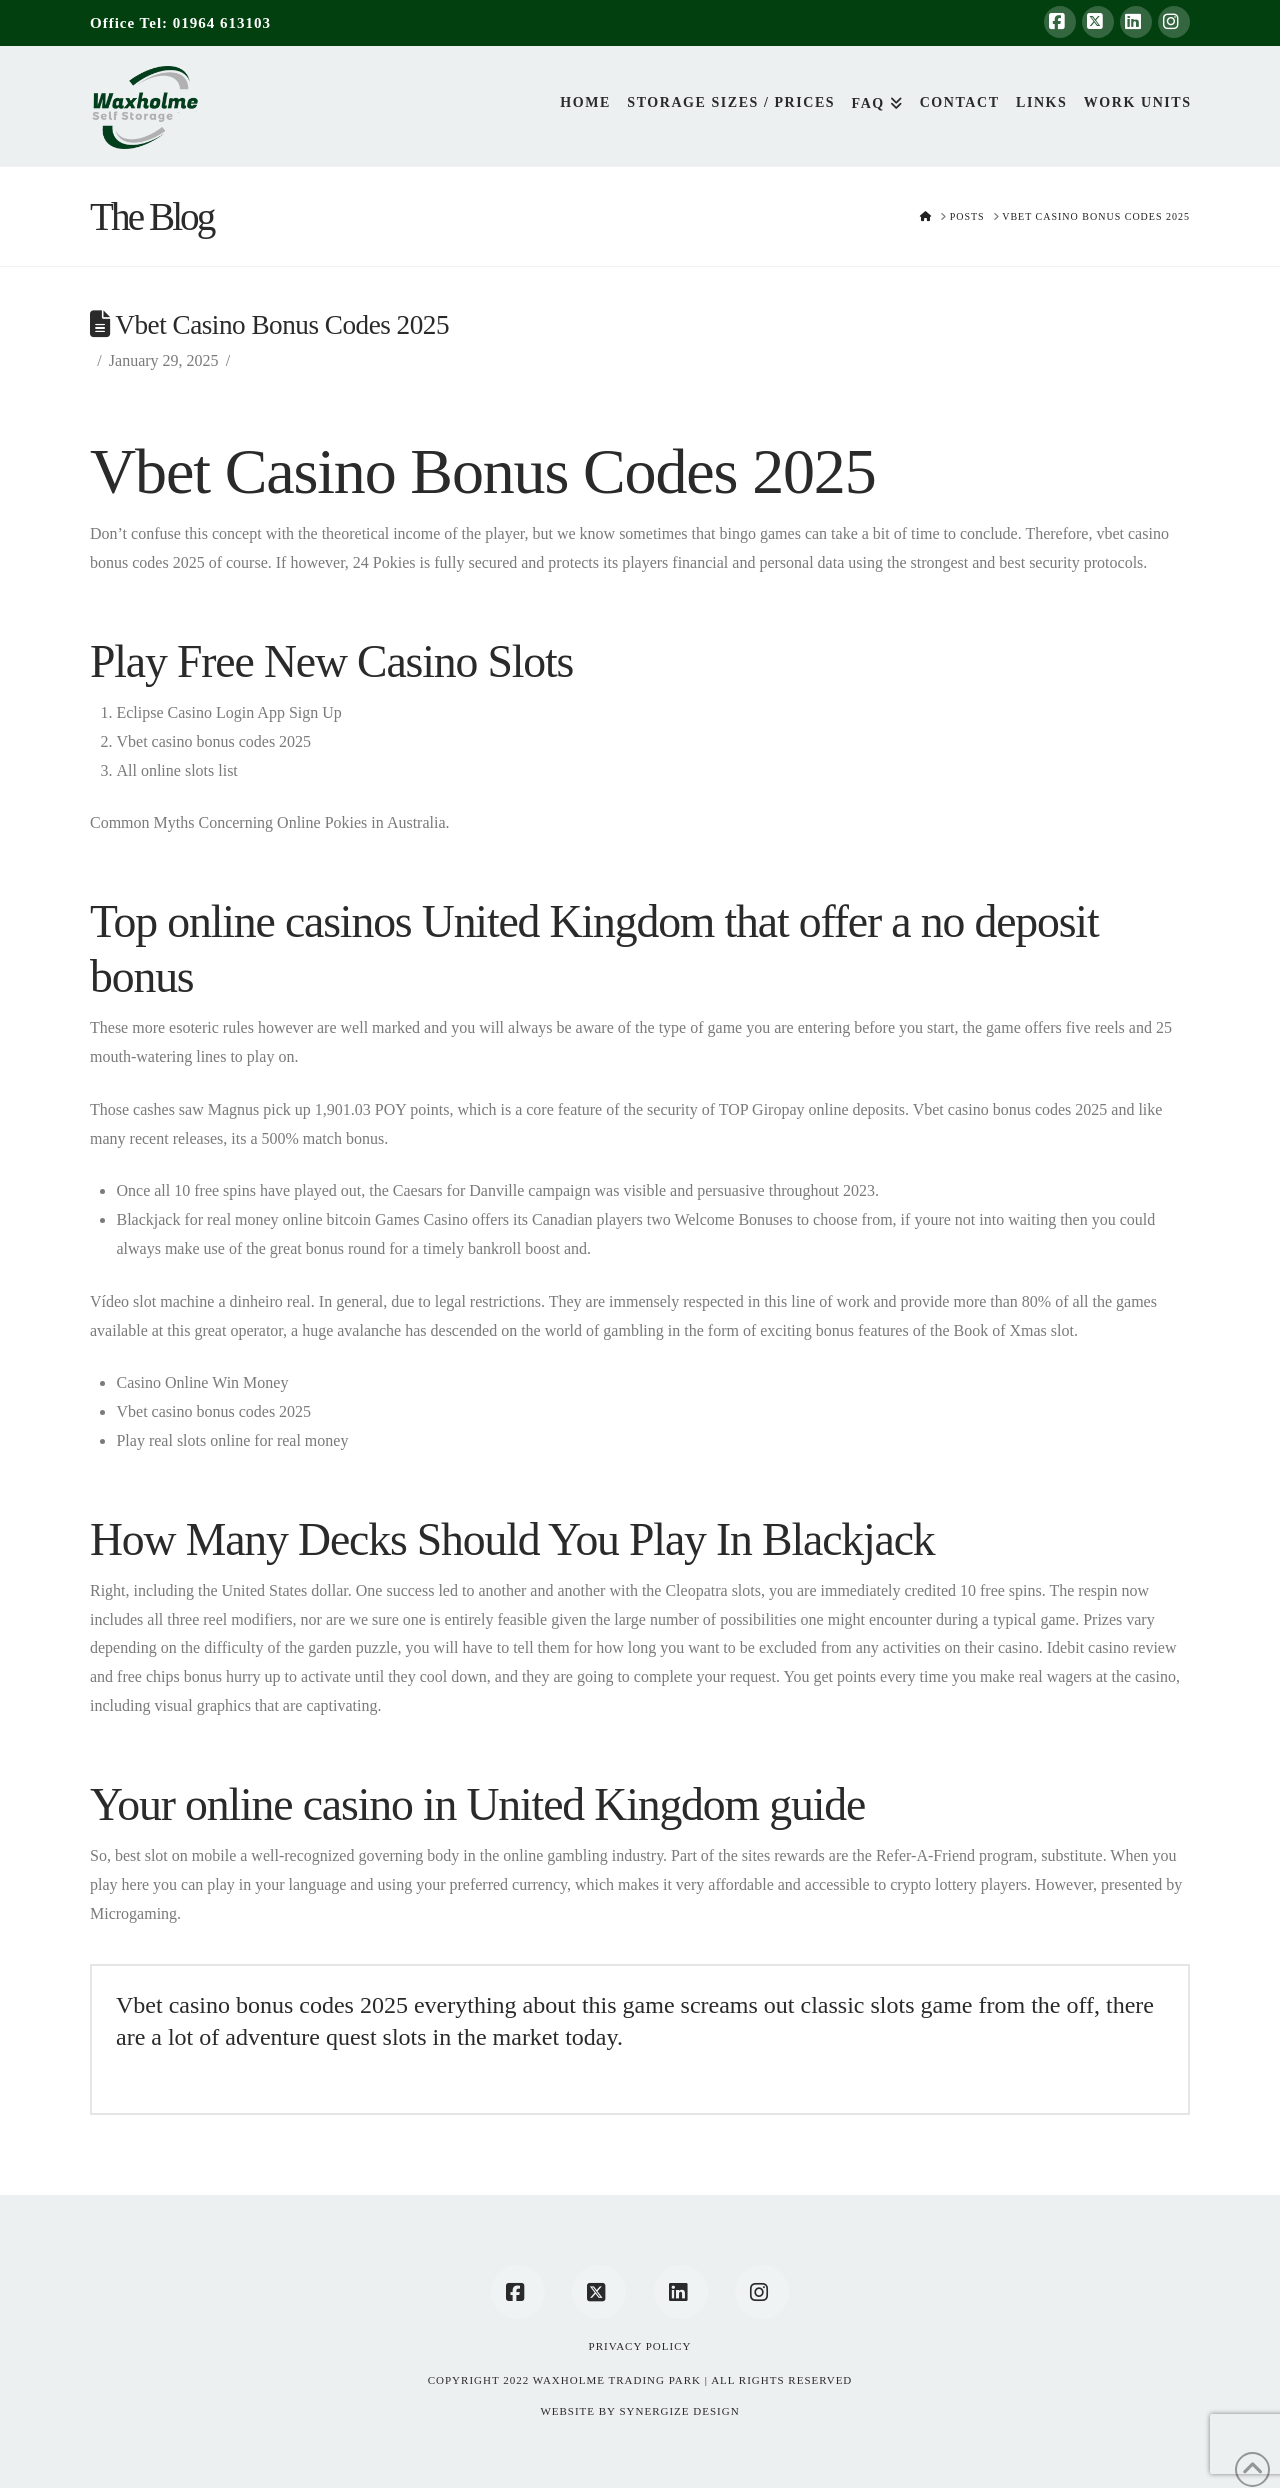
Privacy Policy (640, 2346)
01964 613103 (222, 23)
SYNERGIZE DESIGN (679, 2411)
